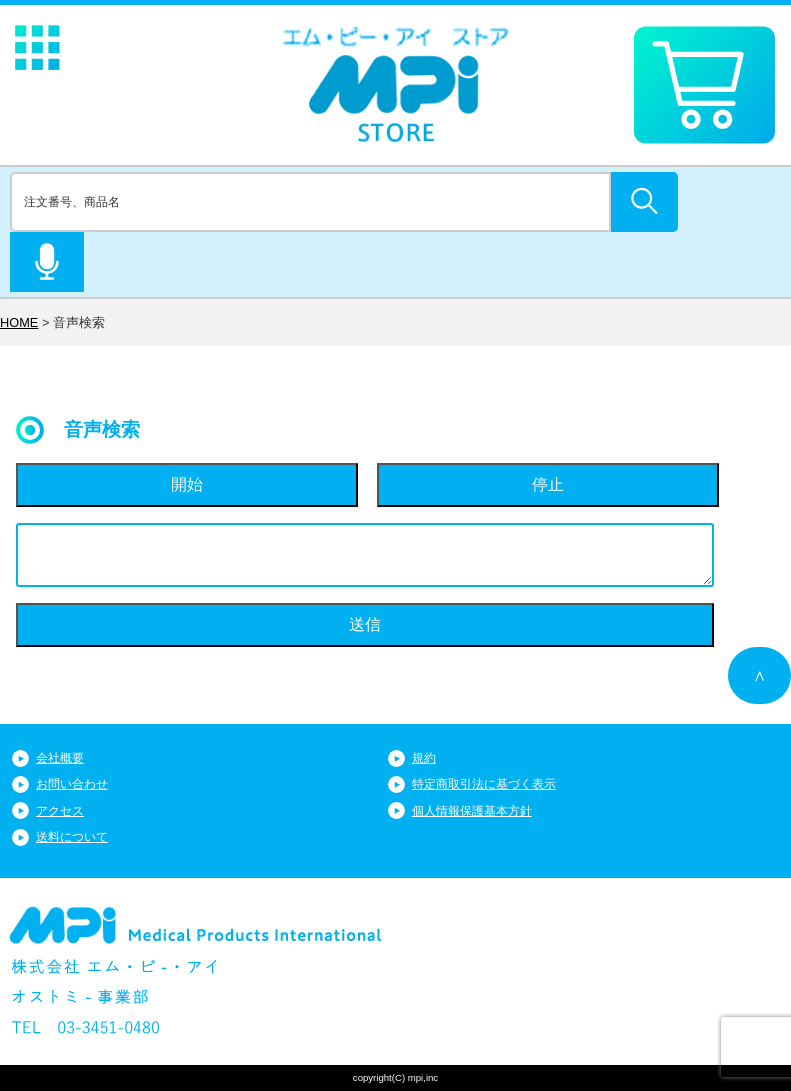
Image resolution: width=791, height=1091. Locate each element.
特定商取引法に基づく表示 (484, 784)
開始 (187, 484)
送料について (72, 837)
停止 (548, 484)
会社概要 (60, 758)
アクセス (60, 811)
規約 (424, 758)
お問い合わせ (72, 784)
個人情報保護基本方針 (472, 811)
